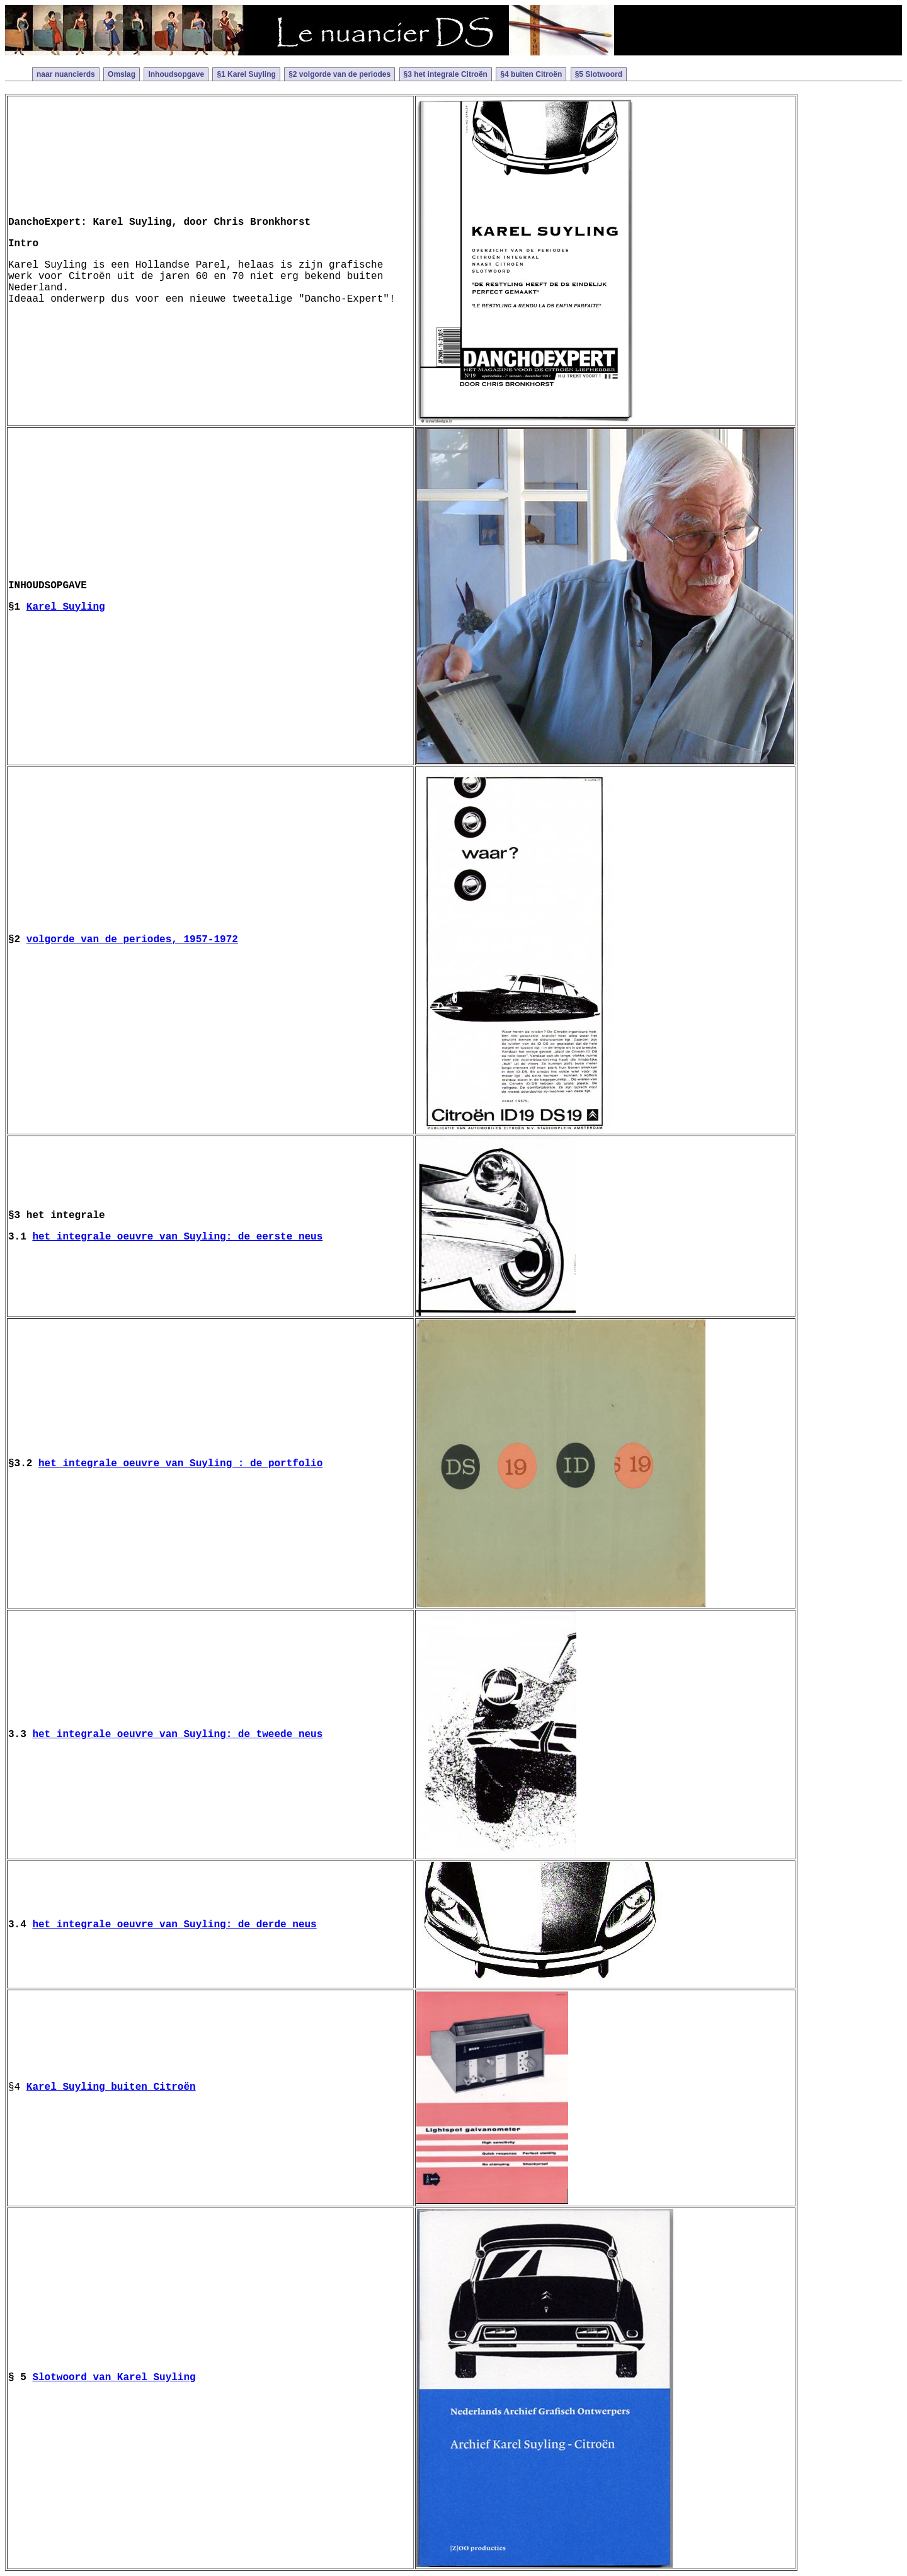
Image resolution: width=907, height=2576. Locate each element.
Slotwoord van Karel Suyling (113, 2377)
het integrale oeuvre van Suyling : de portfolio (180, 1463)
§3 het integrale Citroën (446, 74)
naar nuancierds (66, 74)
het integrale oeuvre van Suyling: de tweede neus (177, 1734)
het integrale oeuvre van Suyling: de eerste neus (177, 1237)
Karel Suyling (65, 607)
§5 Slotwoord (598, 74)
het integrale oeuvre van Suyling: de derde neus (174, 1924)
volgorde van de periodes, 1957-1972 (132, 939)
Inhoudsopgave (176, 74)
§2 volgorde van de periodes (339, 74)
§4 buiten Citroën (531, 74)
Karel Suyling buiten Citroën (111, 2087)
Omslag (121, 74)
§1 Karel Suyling (246, 74)
